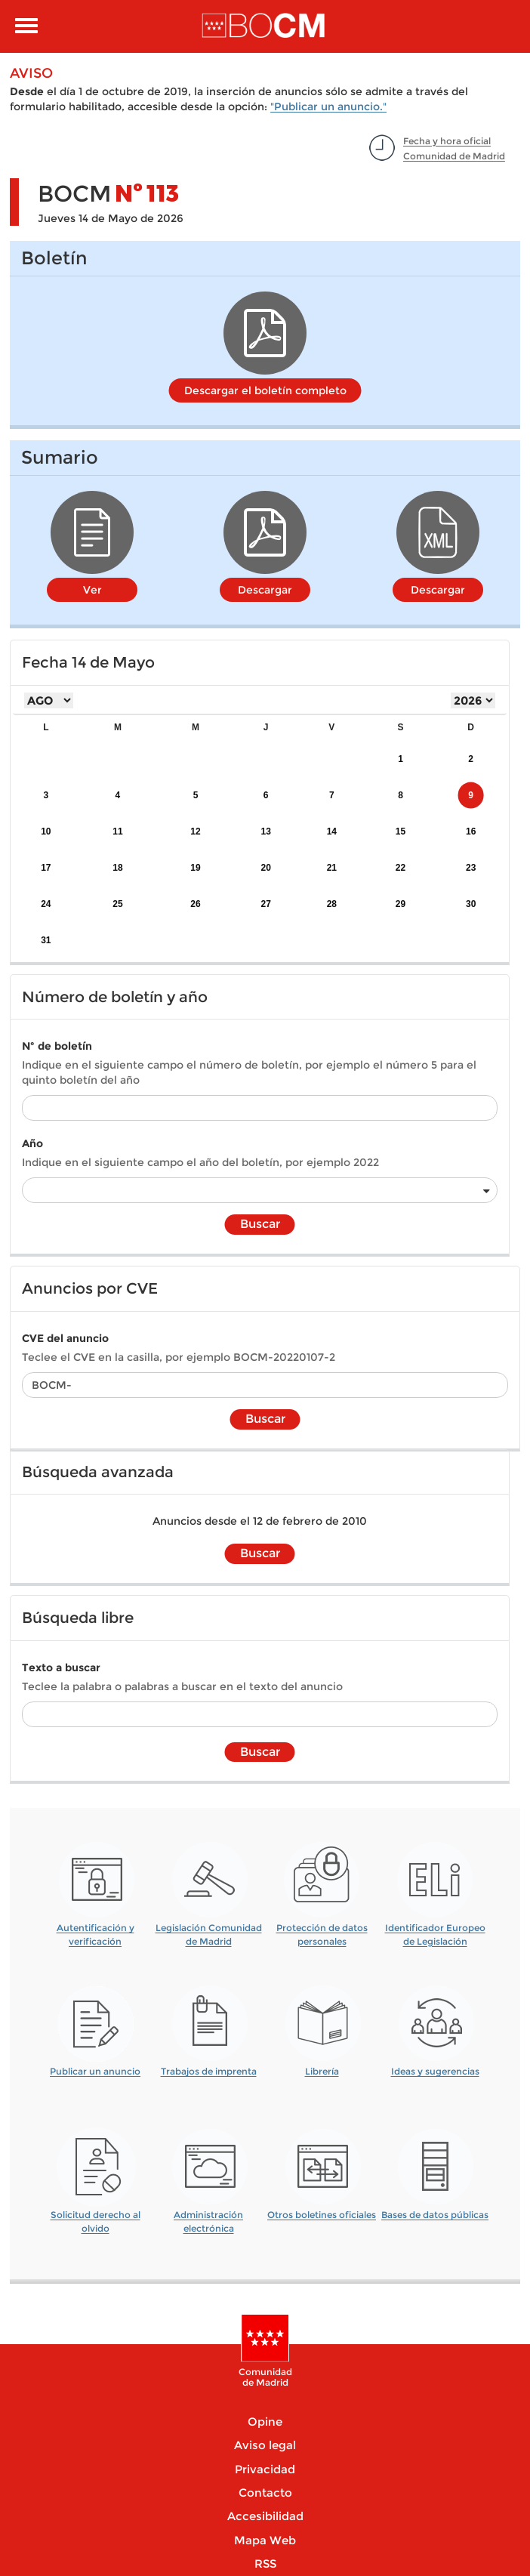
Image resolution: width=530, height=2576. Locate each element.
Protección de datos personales (322, 1929)
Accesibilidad (265, 2516)
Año (32, 1143)
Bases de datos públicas (434, 2214)
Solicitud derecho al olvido (95, 2216)
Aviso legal (265, 2445)
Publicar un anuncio (95, 2071)
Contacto (265, 2492)
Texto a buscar (61, 1667)
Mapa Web (265, 2540)
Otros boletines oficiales (321, 2214)
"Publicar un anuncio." (328, 106)
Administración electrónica (208, 2216)
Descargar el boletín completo (265, 390)
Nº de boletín (57, 1046)
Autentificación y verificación (95, 1929)
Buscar (260, 1224)
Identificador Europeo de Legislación (435, 1929)
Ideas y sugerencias (435, 2071)
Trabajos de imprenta (209, 2071)
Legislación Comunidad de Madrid (209, 1929)
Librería (322, 2071)
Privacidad (265, 2469)
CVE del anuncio (65, 1338)
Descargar (265, 590)
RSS (265, 2563)
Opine (265, 2421)
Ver (92, 590)
